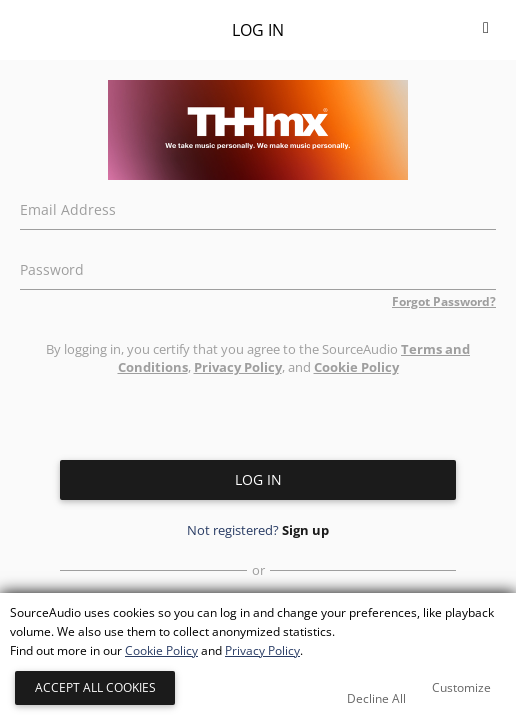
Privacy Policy (238, 367)
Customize (461, 687)
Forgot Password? (444, 301)
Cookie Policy (356, 367)
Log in (258, 479)
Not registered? (258, 530)
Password (52, 267)
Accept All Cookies (95, 687)
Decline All (376, 698)
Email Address (68, 207)
